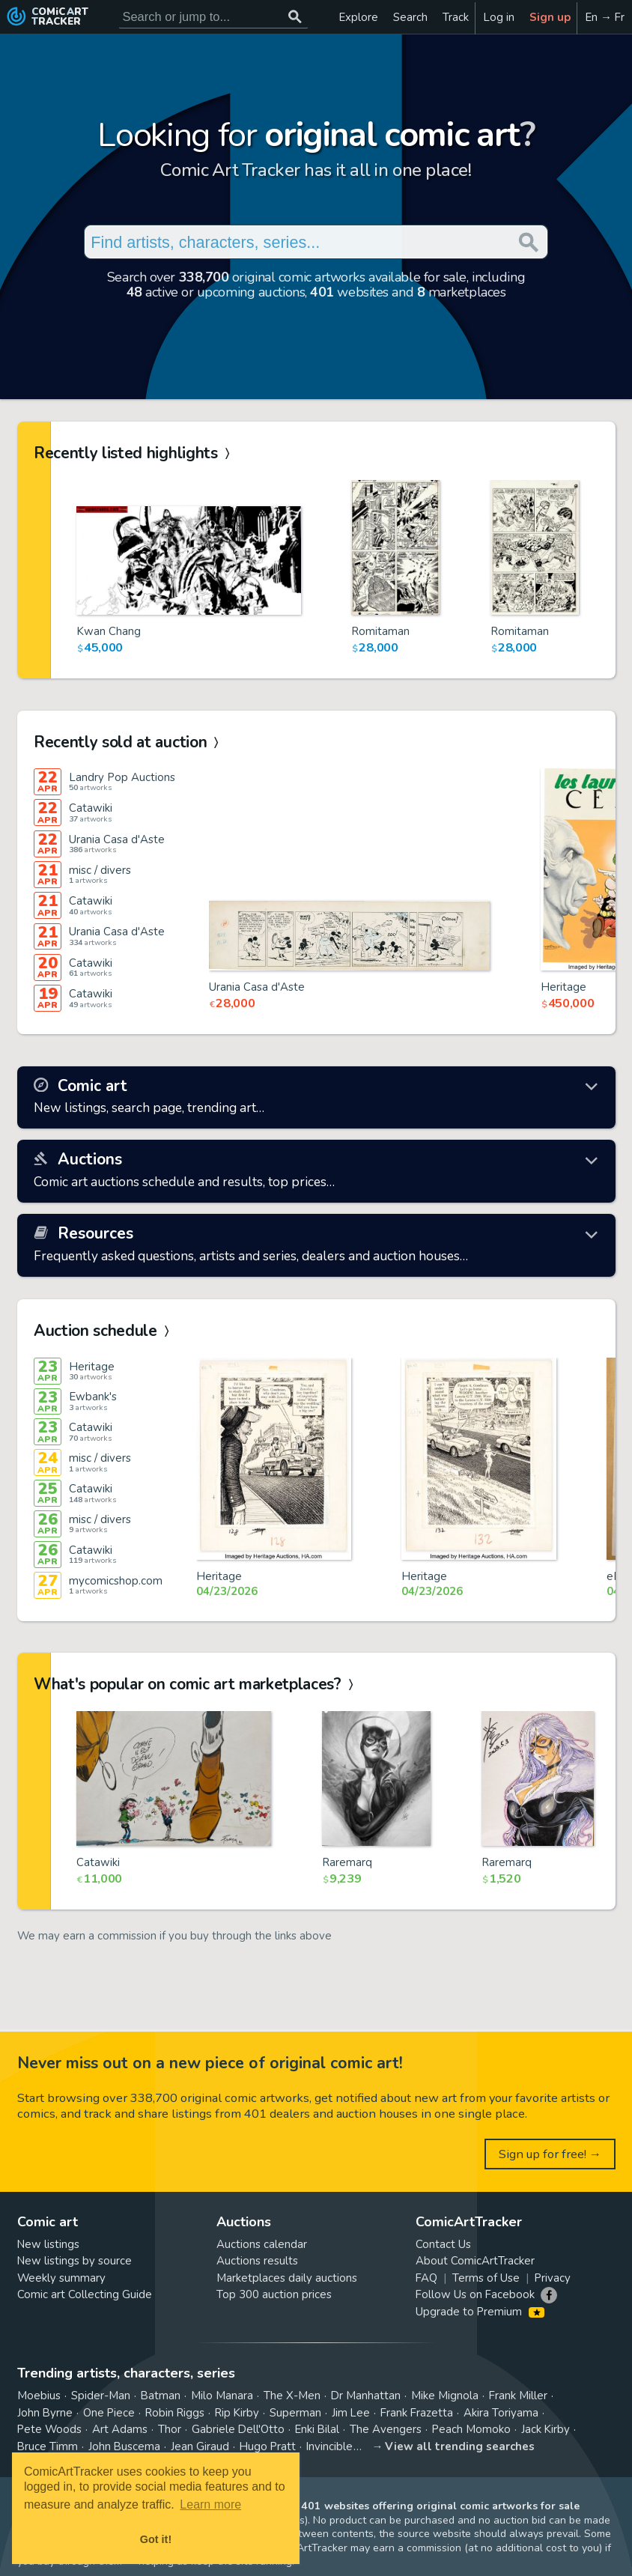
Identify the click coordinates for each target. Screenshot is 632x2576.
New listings (48, 2244)
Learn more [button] (210, 2504)
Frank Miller (518, 2395)
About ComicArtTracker (475, 2260)
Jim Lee (351, 2412)
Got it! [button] (155, 2539)
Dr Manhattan (366, 2395)
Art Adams (120, 2429)
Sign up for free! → (550, 2154)
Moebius (39, 2395)
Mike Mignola (444, 2395)
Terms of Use (486, 2277)
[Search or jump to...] (295, 17)
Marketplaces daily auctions (286, 2277)
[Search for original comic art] (213, 16)
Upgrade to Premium (480, 2311)
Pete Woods (49, 2429)
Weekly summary (61, 2277)
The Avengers (386, 2429)
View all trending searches (460, 2446)
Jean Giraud (200, 2446)
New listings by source (74, 2260)
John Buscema (124, 2446)
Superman (295, 2412)
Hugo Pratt (268, 2446)
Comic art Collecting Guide (84, 2294)
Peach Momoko (471, 2429)
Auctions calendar (261, 2244)
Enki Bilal (317, 2429)
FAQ (426, 2277)
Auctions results (257, 2260)
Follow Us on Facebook (475, 2294)
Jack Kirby (545, 2429)
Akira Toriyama (501, 2412)
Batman (160, 2395)
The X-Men (292, 2395)
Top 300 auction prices (274, 2294)
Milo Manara (222, 2395)
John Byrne (45, 2412)
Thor (169, 2429)
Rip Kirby (237, 2412)
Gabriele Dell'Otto (238, 2429)
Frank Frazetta (416, 2412)
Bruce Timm (47, 2446)
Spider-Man (100, 2395)
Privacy (553, 2277)
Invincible (329, 2446)
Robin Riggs (174, 2412)
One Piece (109, 2412)
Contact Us (443, 2244)
